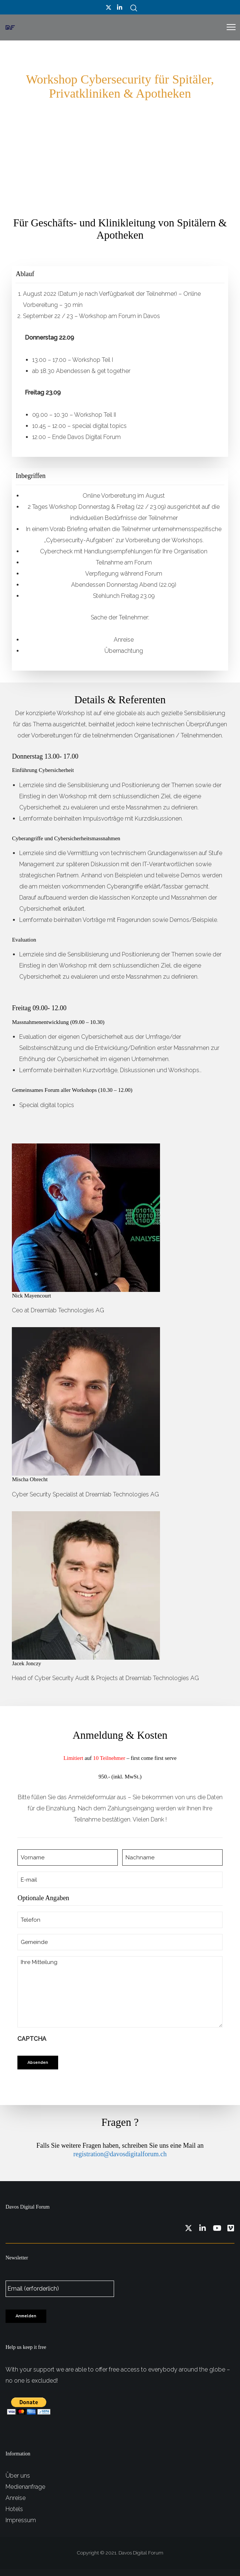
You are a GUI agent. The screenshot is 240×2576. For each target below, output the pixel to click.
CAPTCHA (31, 2038)
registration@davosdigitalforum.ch (120, 2154)
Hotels (14, 2509)
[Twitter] (108, 7)
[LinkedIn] (119, 7)
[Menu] (228, 27)
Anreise (16, 2497)
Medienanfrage (25, 2486)
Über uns (18, 2475)
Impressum (21, 2520)
